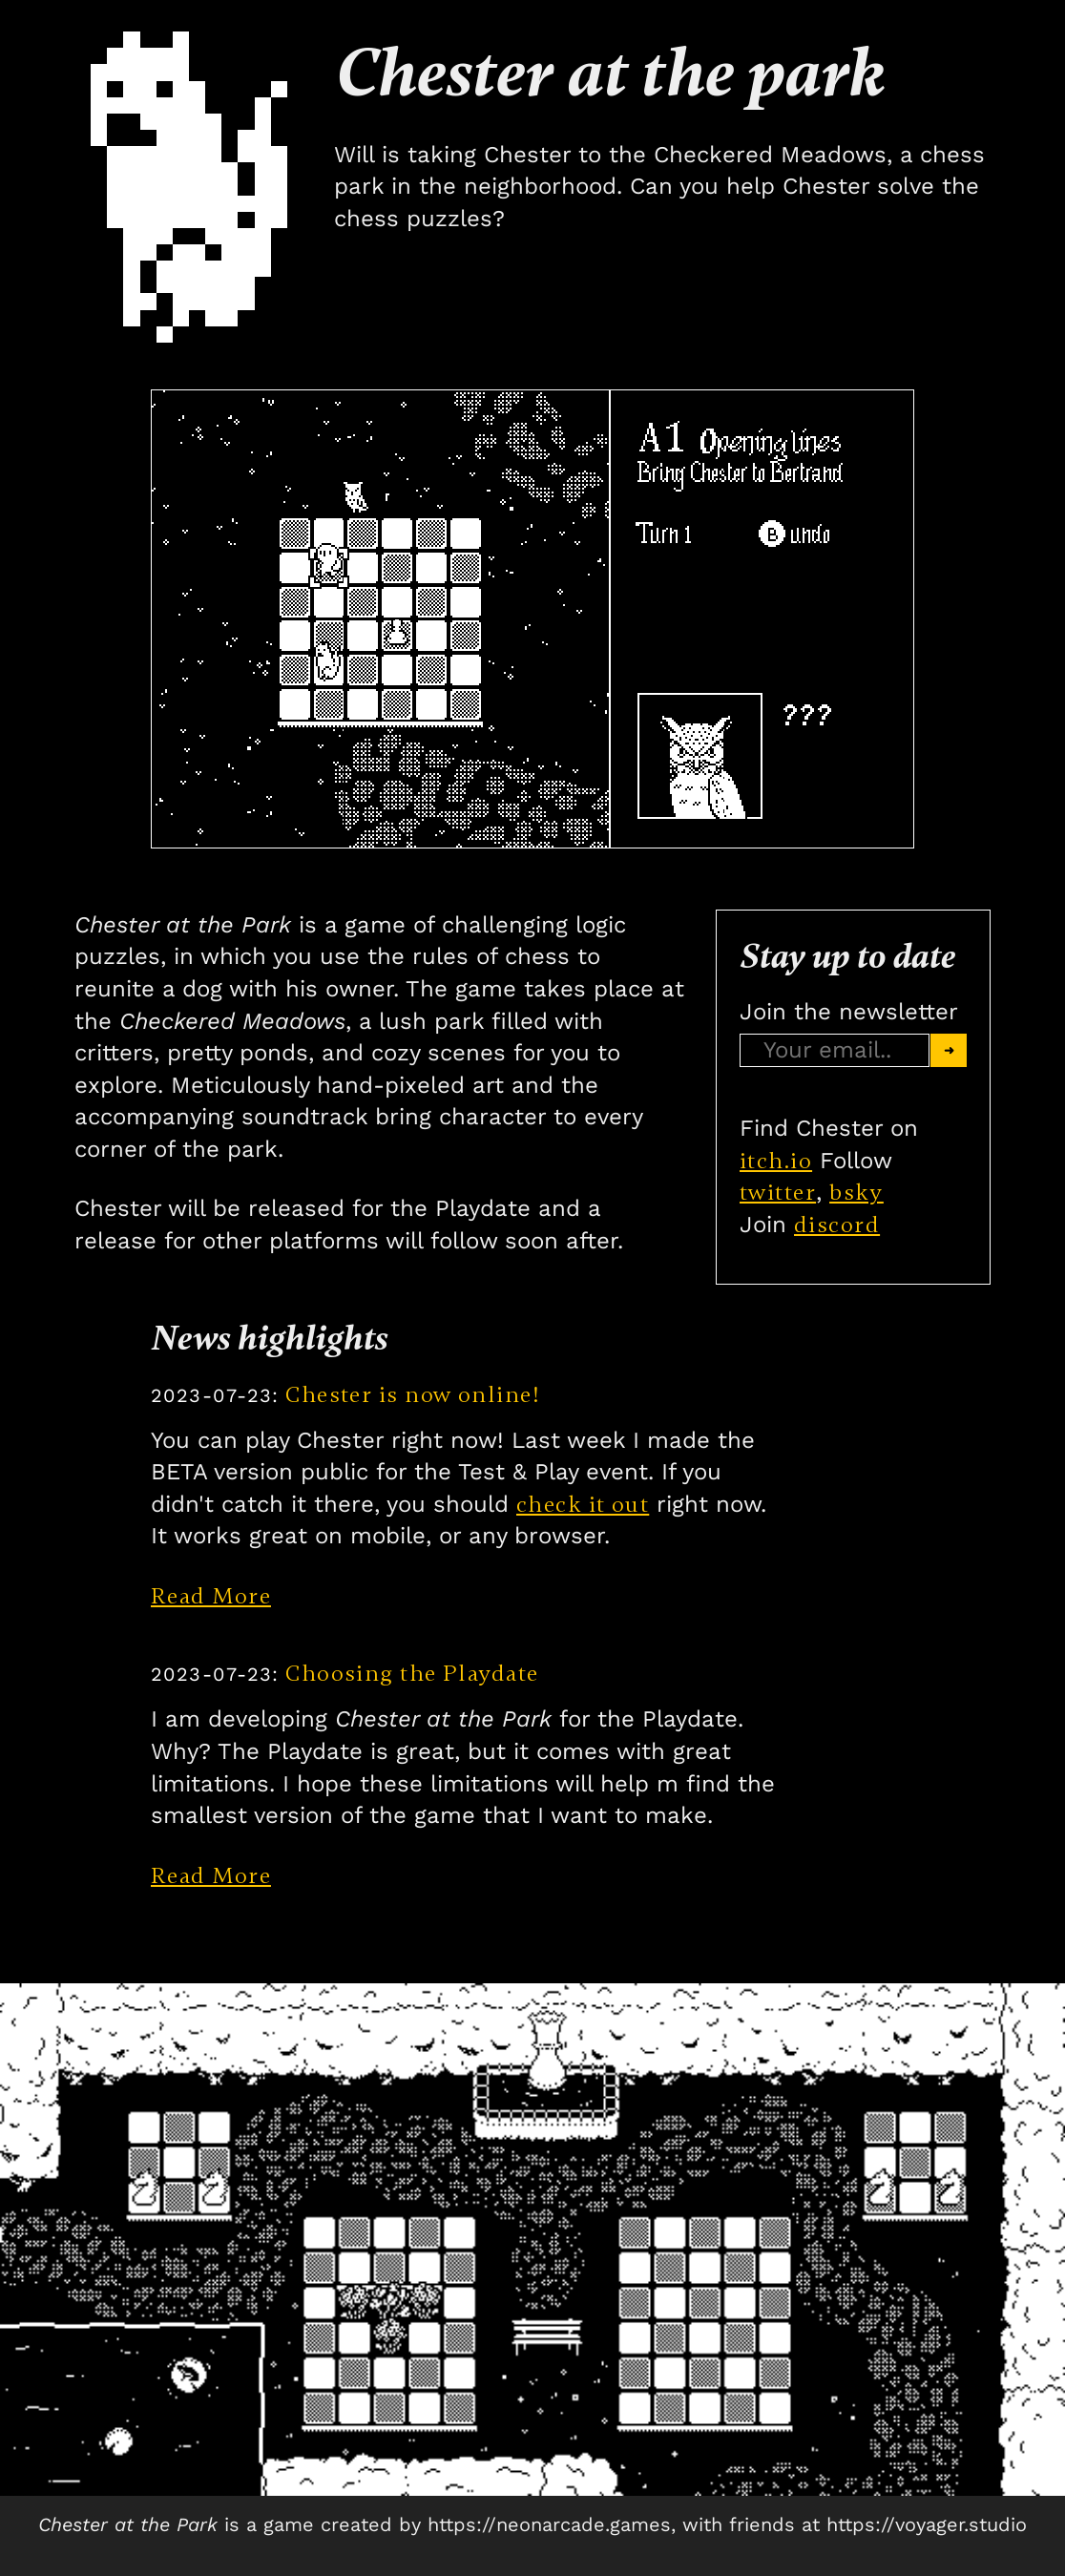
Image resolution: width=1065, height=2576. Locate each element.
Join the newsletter (849, 1011)
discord (837, 1225)
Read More (211, 1596)
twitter (778, 1192)
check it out (582, 1504)
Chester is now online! (345, 1395)
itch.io (776, 1161)
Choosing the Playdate (345, 1673)
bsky (856, 1192)
